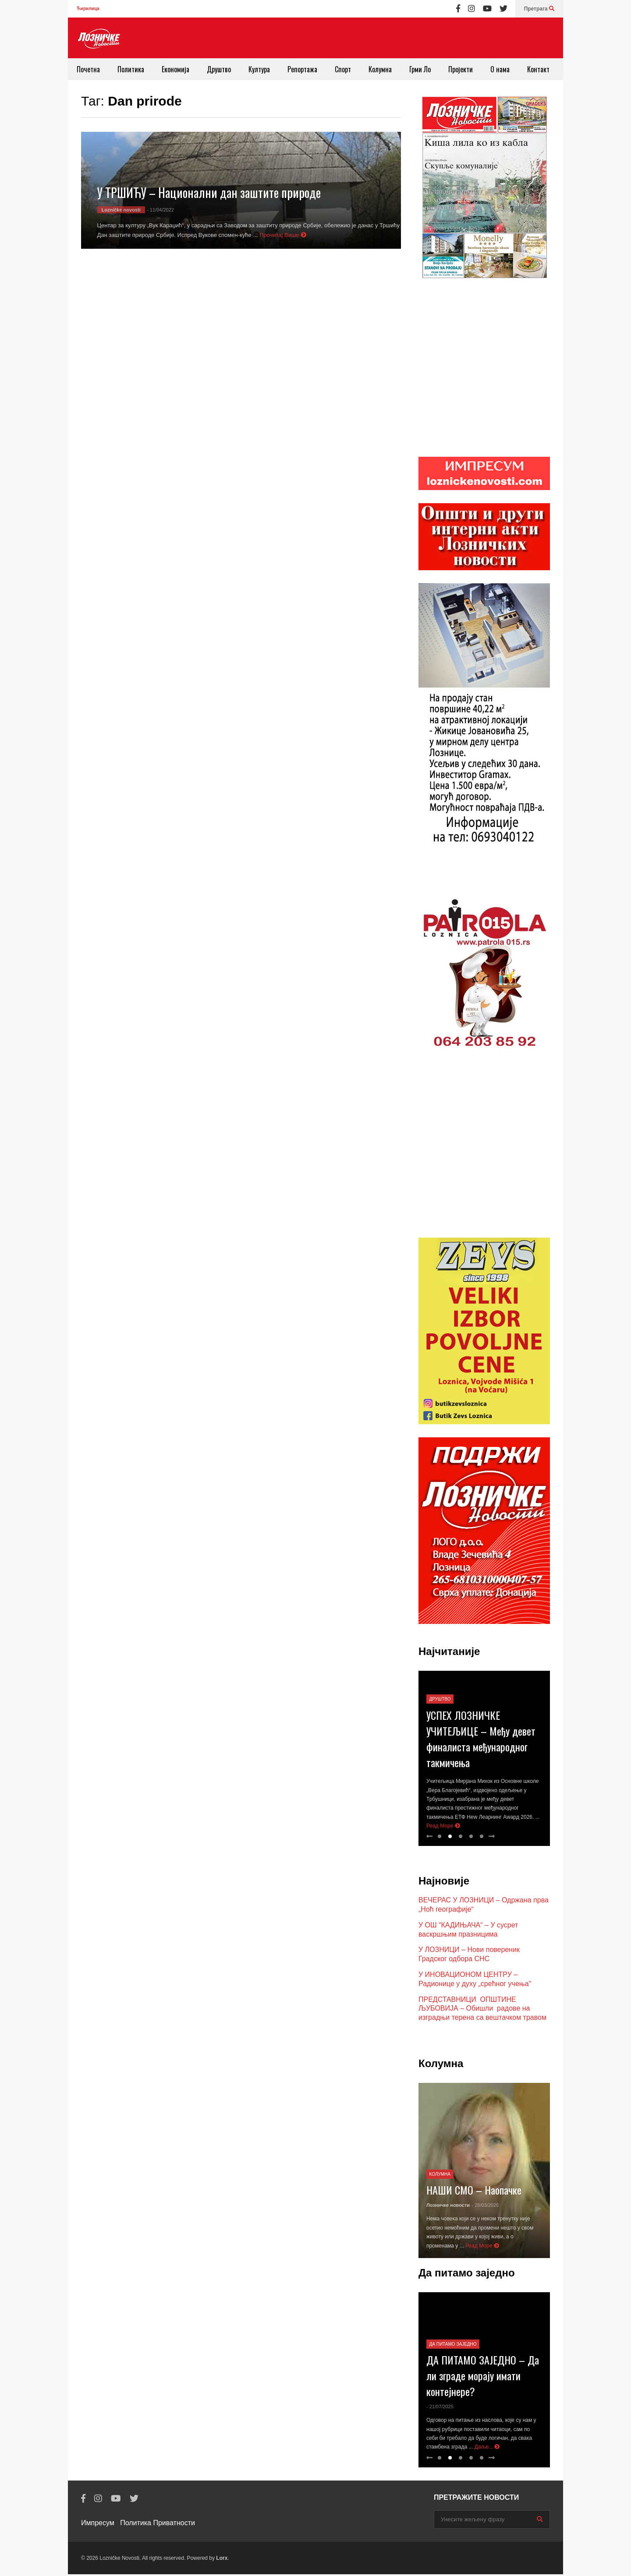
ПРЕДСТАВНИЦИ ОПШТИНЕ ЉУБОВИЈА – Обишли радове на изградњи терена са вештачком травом (482, 2010)
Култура (259, 69)
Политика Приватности (157, 2524)
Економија (175, 69)
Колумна (380, 69)
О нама (500, 69)
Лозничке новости (448, 2206)
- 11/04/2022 (160, 209)
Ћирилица (88, 8)
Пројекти (460, 69)
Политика (130, 69)
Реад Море (443, 1827)
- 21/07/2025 (440, 2408)
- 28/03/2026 (485, 2206)
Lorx (221, 2560)
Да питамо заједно (453, 2345)
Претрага (539, 9)
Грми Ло (420, 69)
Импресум (97, 2524)
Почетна (88, 69)
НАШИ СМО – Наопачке (473, 2191)
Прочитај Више (282, 235)
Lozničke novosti (121, 209)
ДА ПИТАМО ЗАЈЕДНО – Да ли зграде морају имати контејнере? (482, 2377)
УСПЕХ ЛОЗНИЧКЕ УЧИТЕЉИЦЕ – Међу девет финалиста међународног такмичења (480, 1740)
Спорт (343, 69)
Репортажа (302, 69)
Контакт (538, 69)
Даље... (487, 2448)
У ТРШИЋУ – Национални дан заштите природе (209, 192)
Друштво (219, 69)
